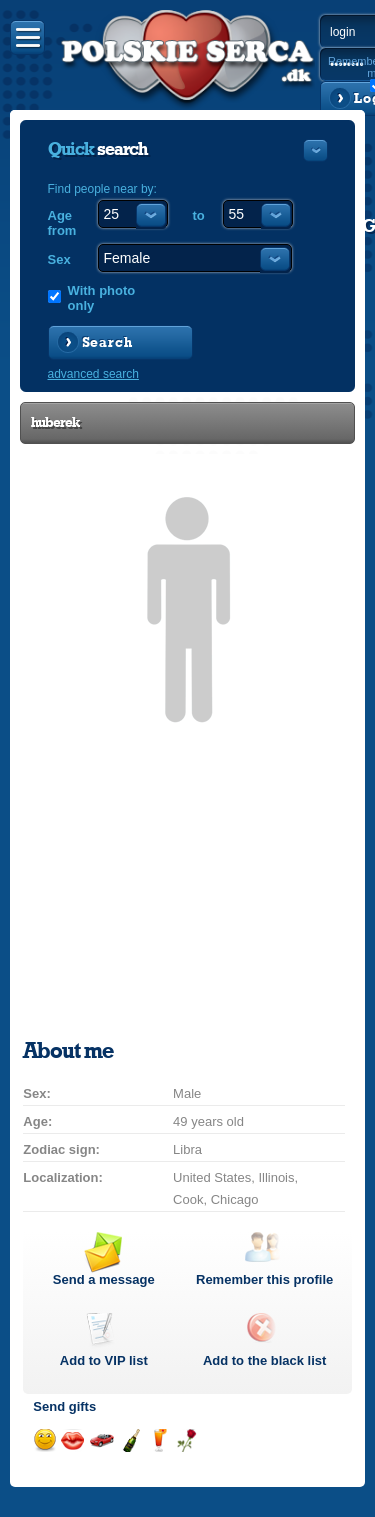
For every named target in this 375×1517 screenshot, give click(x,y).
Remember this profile (264, 1279)
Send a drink (158, 1440)
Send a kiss (72, 1440)
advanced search (93, 374)
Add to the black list (265, 1360)
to (199, 215)
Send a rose (186, 1440)
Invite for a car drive (101, 1440)
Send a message (104, 1279)
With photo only (102, 298)
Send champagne (130, 1440)
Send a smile (44, 1440)
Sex (59, 259)
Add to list (104, 1360)
